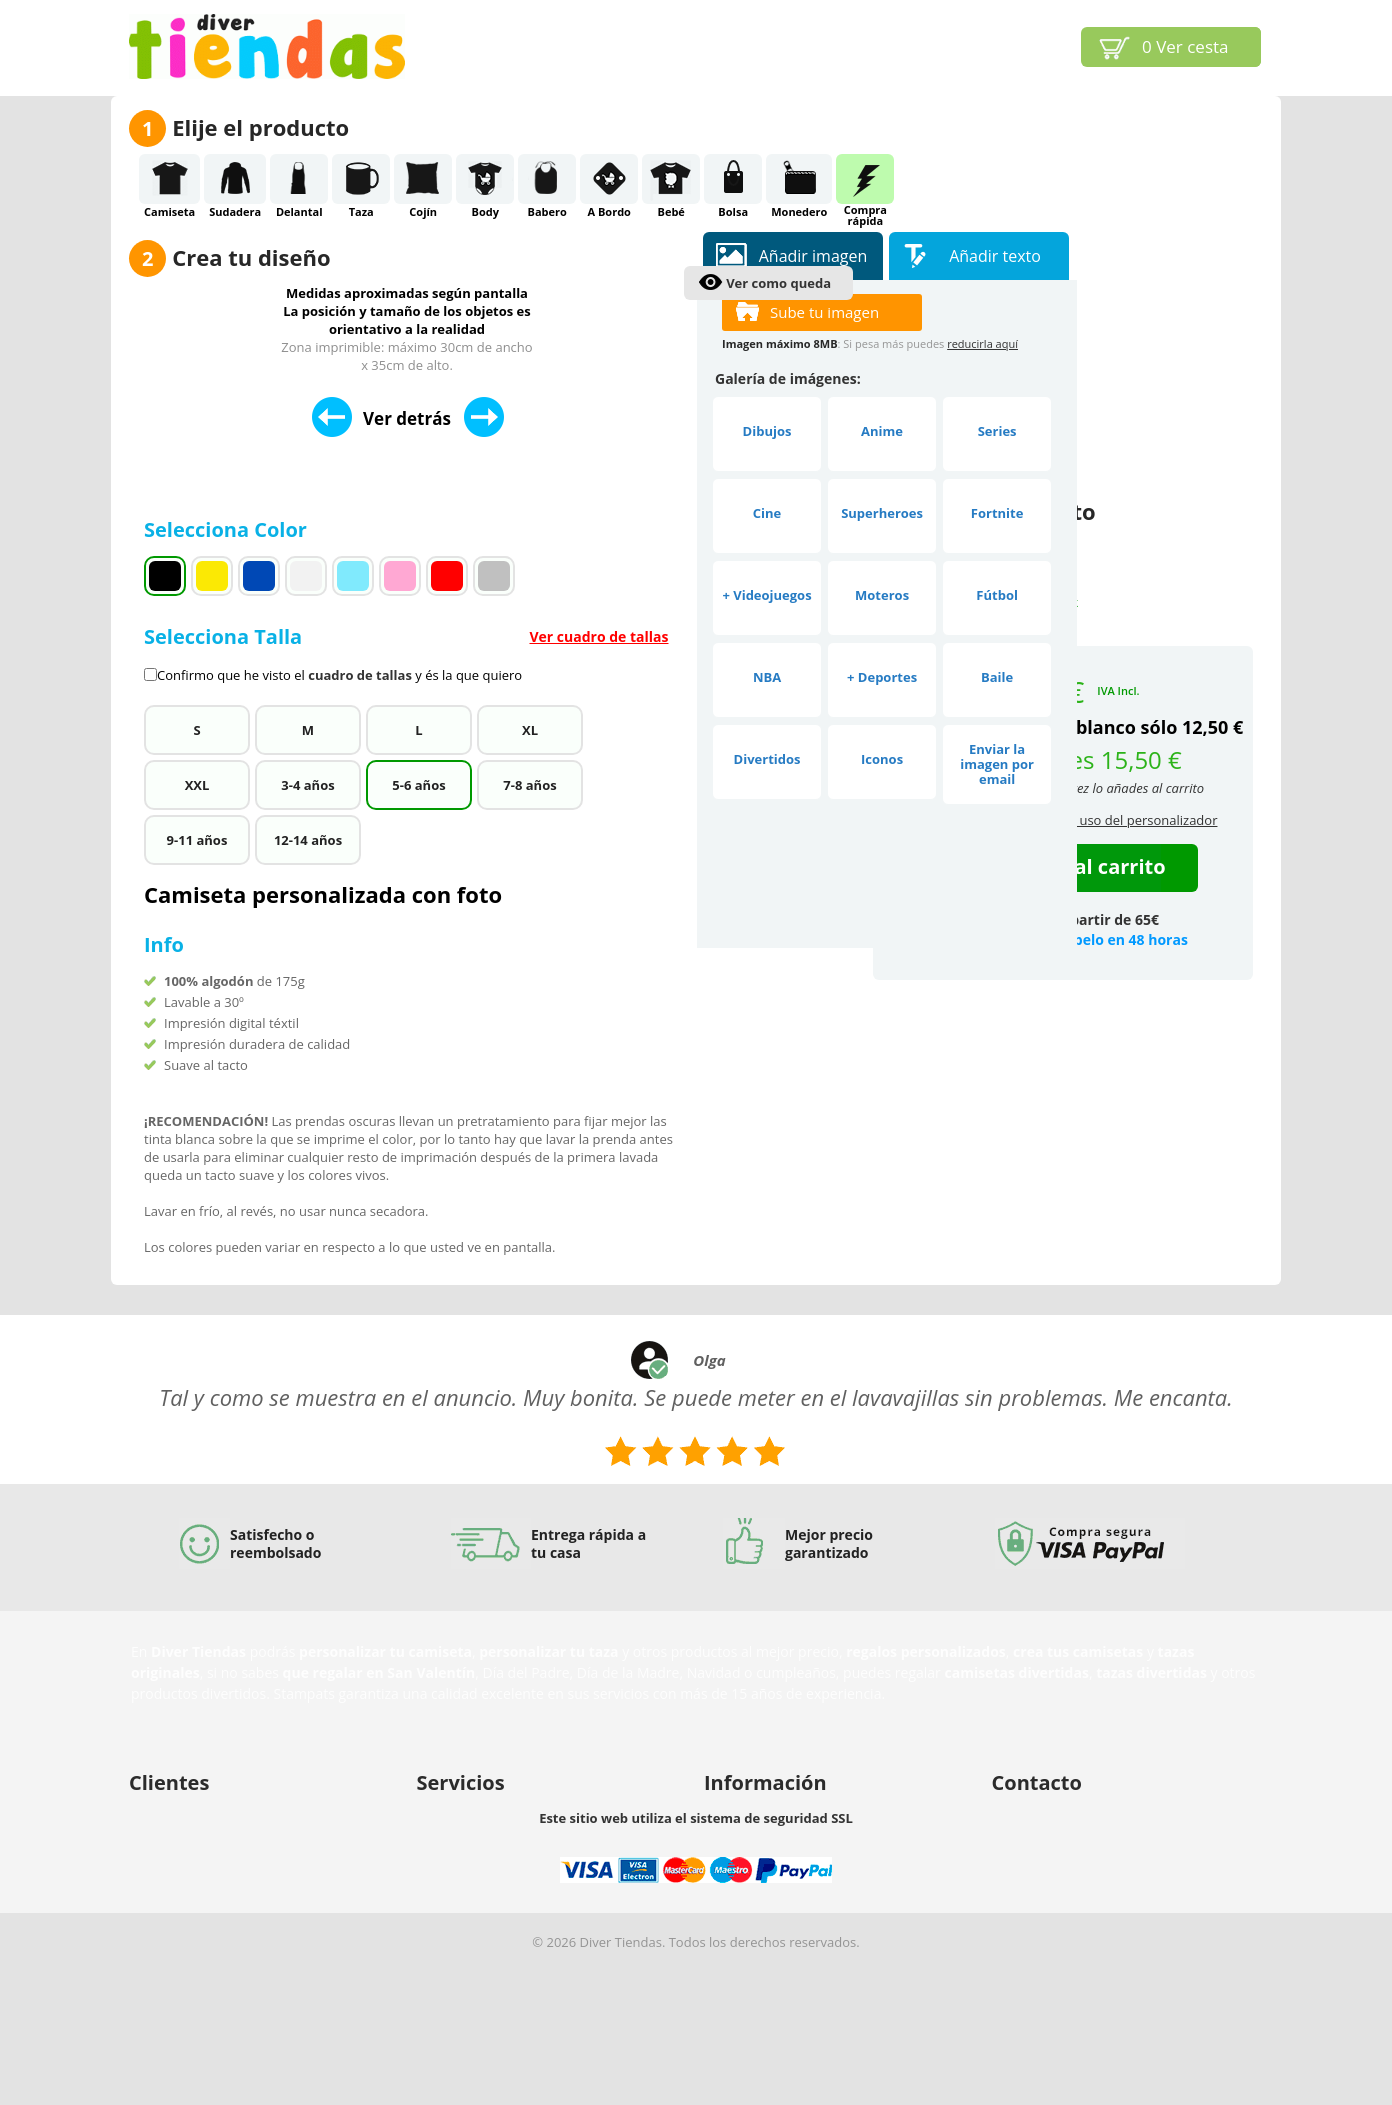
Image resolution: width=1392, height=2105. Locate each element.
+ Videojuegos (766, 595)
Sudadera (235, 179)
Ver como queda (778, 283)
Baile (997, 677)
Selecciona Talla (411, 653)
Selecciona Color (228, 529)
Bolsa (733, 179)
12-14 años (308, 840)
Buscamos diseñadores (487, 1813)
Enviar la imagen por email (997, 764)
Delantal (299, 179)
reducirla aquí (982, 343)
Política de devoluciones (201, 1891)
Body (485, 179)
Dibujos (767, 431)
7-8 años (529, 785)
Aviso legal (736, 1865)
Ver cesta (1185, 46)
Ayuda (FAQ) (166, 1839)
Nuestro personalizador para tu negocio (537, 1839)
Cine (767, 513)
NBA (767, 677)
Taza (361, 179)
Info (164, 944)
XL (530, 730)
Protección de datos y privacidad (227, 1917)
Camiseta (169, 179)
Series (997, 431)
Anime (882, 431)
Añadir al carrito (1083, 866)
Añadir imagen (813, 256)
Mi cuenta (159, 1813)
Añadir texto (995, 256)
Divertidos (767, 759)
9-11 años (197, 840)
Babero (547, 179)
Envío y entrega (175, 1865)
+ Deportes (882, 677)
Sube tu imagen (824, 312)
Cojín (423, 179)
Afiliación (444, 1865)
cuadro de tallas (360, 675)
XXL (197, 785)
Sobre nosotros (750, 1813)
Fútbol (997, 595)
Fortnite (997, 513)
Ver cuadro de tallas (598, 636)
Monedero (799, 179)
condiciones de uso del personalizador (1101, 820)
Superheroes (882, 513)
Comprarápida (865, 179)
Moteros (882, 595)
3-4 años (307, 785)
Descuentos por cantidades (499, 1917)
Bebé (671, 179)
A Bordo (609, 179)
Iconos (882, 759)
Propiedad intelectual (768, 1839)
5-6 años (418, 785)
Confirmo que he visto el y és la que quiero (339, 675)
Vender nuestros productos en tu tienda (538, 1891)
